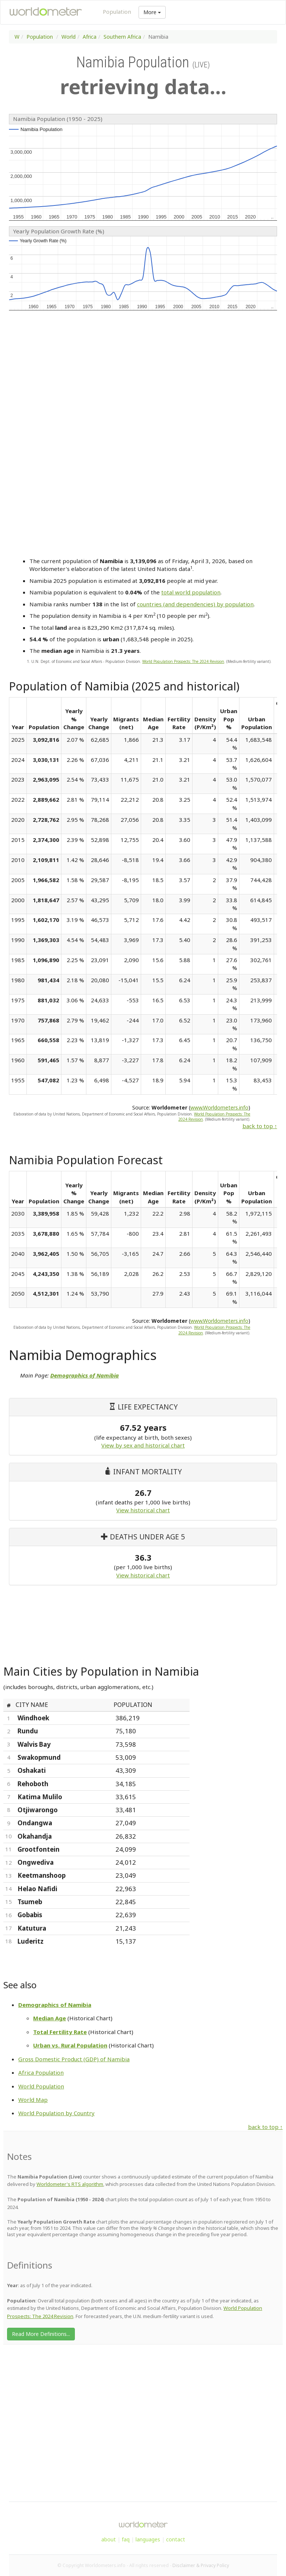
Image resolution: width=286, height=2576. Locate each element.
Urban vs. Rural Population (70, 2045)
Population (117, 11)
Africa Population (41, 2072)
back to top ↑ (259, 1126)
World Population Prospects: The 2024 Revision (183, 661)
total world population (190, 592)
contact (175, 2539)
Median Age (49, 2018)
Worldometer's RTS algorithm (69, 2184)
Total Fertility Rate (60, 2032)
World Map (33, 2099)
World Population (41, 2086)
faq (126, 2539)
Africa (89, 36)
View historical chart (143, 1510)
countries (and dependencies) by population (195, 604)
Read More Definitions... (41, 2333)
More (152, 12)
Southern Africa (122, 36)
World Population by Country (56, 2113)
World (68, 36)
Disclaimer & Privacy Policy (200, 2565)
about (108, 2539)
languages (148, 2539)
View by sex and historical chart (143, 1445)
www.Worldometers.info (219, 1107)
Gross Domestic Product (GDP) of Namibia (74, 2059)
